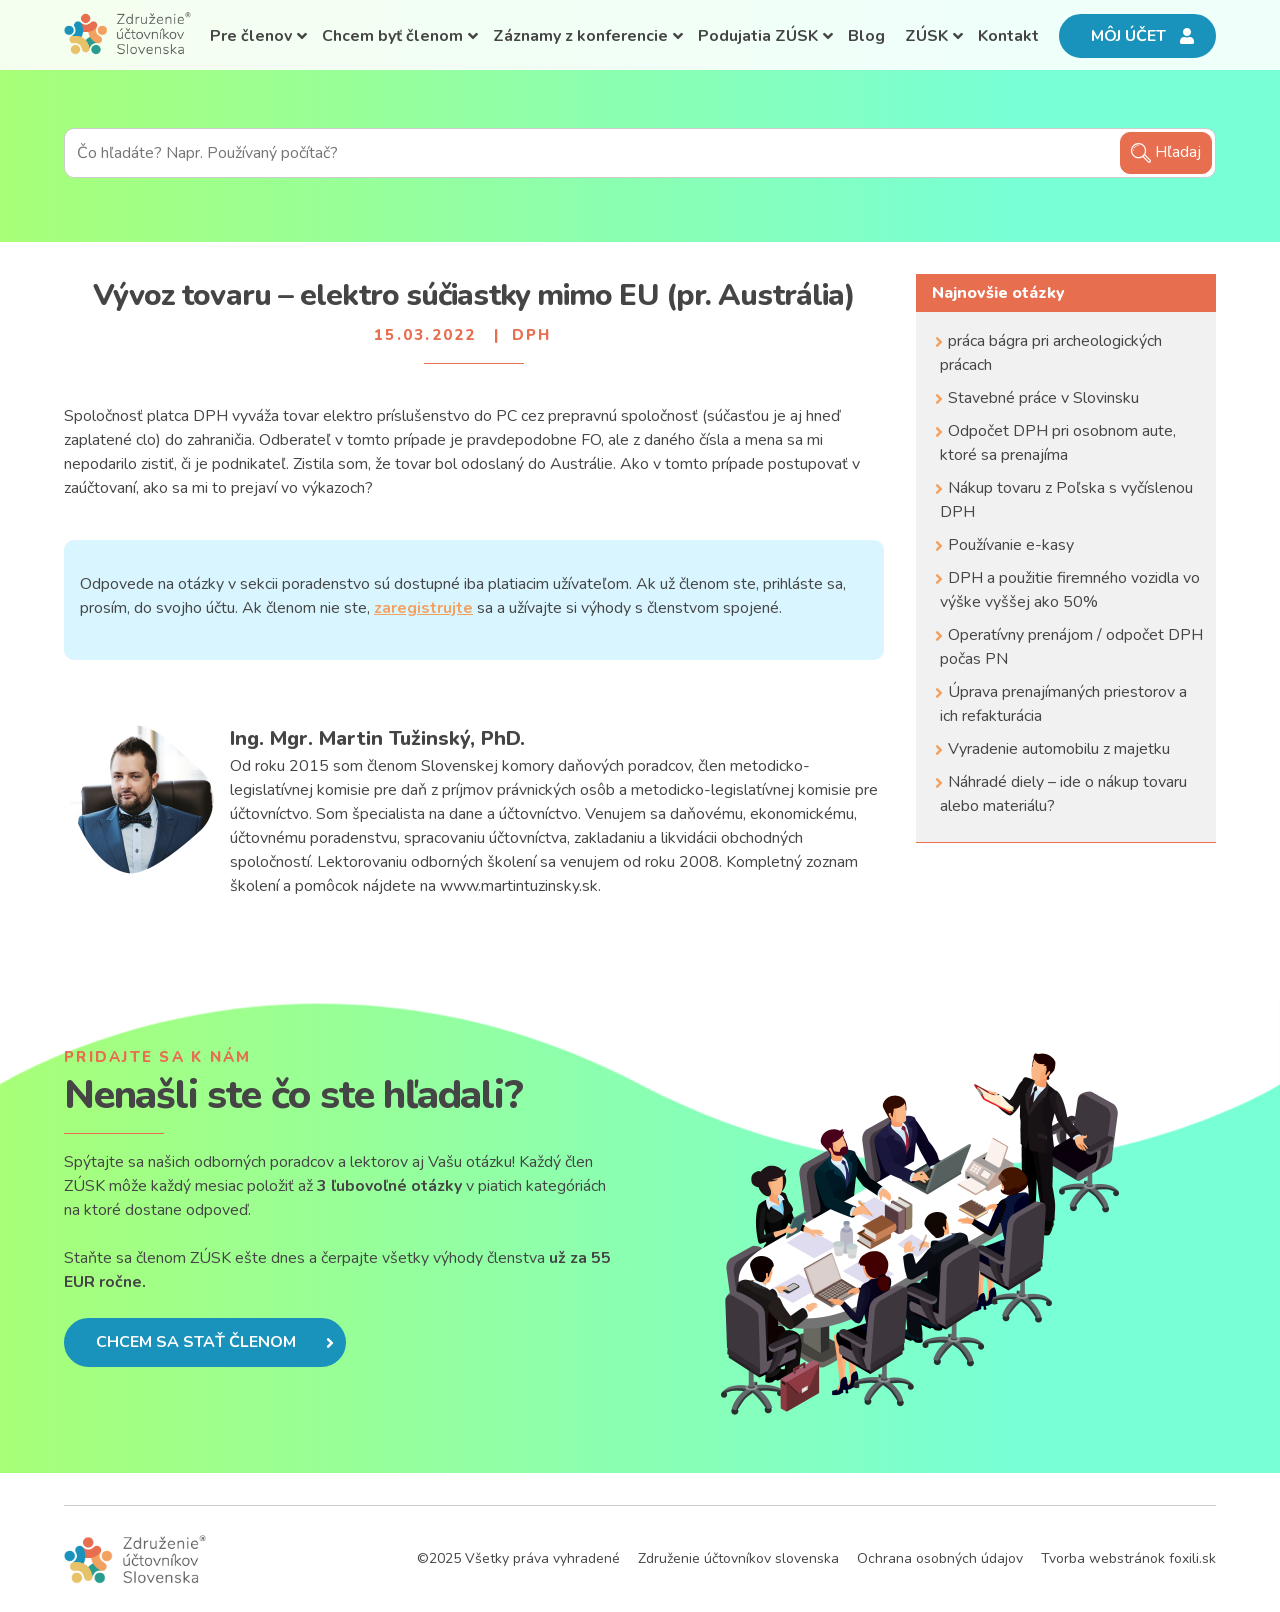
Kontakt (1008, 36)
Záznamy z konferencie (580, 36)
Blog (866, 36)
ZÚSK (926, 36)
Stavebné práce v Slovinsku (1043, 398)
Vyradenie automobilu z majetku (1059, 749)
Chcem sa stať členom (215, 1342)
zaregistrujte (423, 608)
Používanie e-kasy (1011, 545)
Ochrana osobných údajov (940, 1558)
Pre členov (251, 36)
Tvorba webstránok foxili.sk (1128, 1558)
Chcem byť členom (392, 36)
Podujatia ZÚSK (758, 36)
